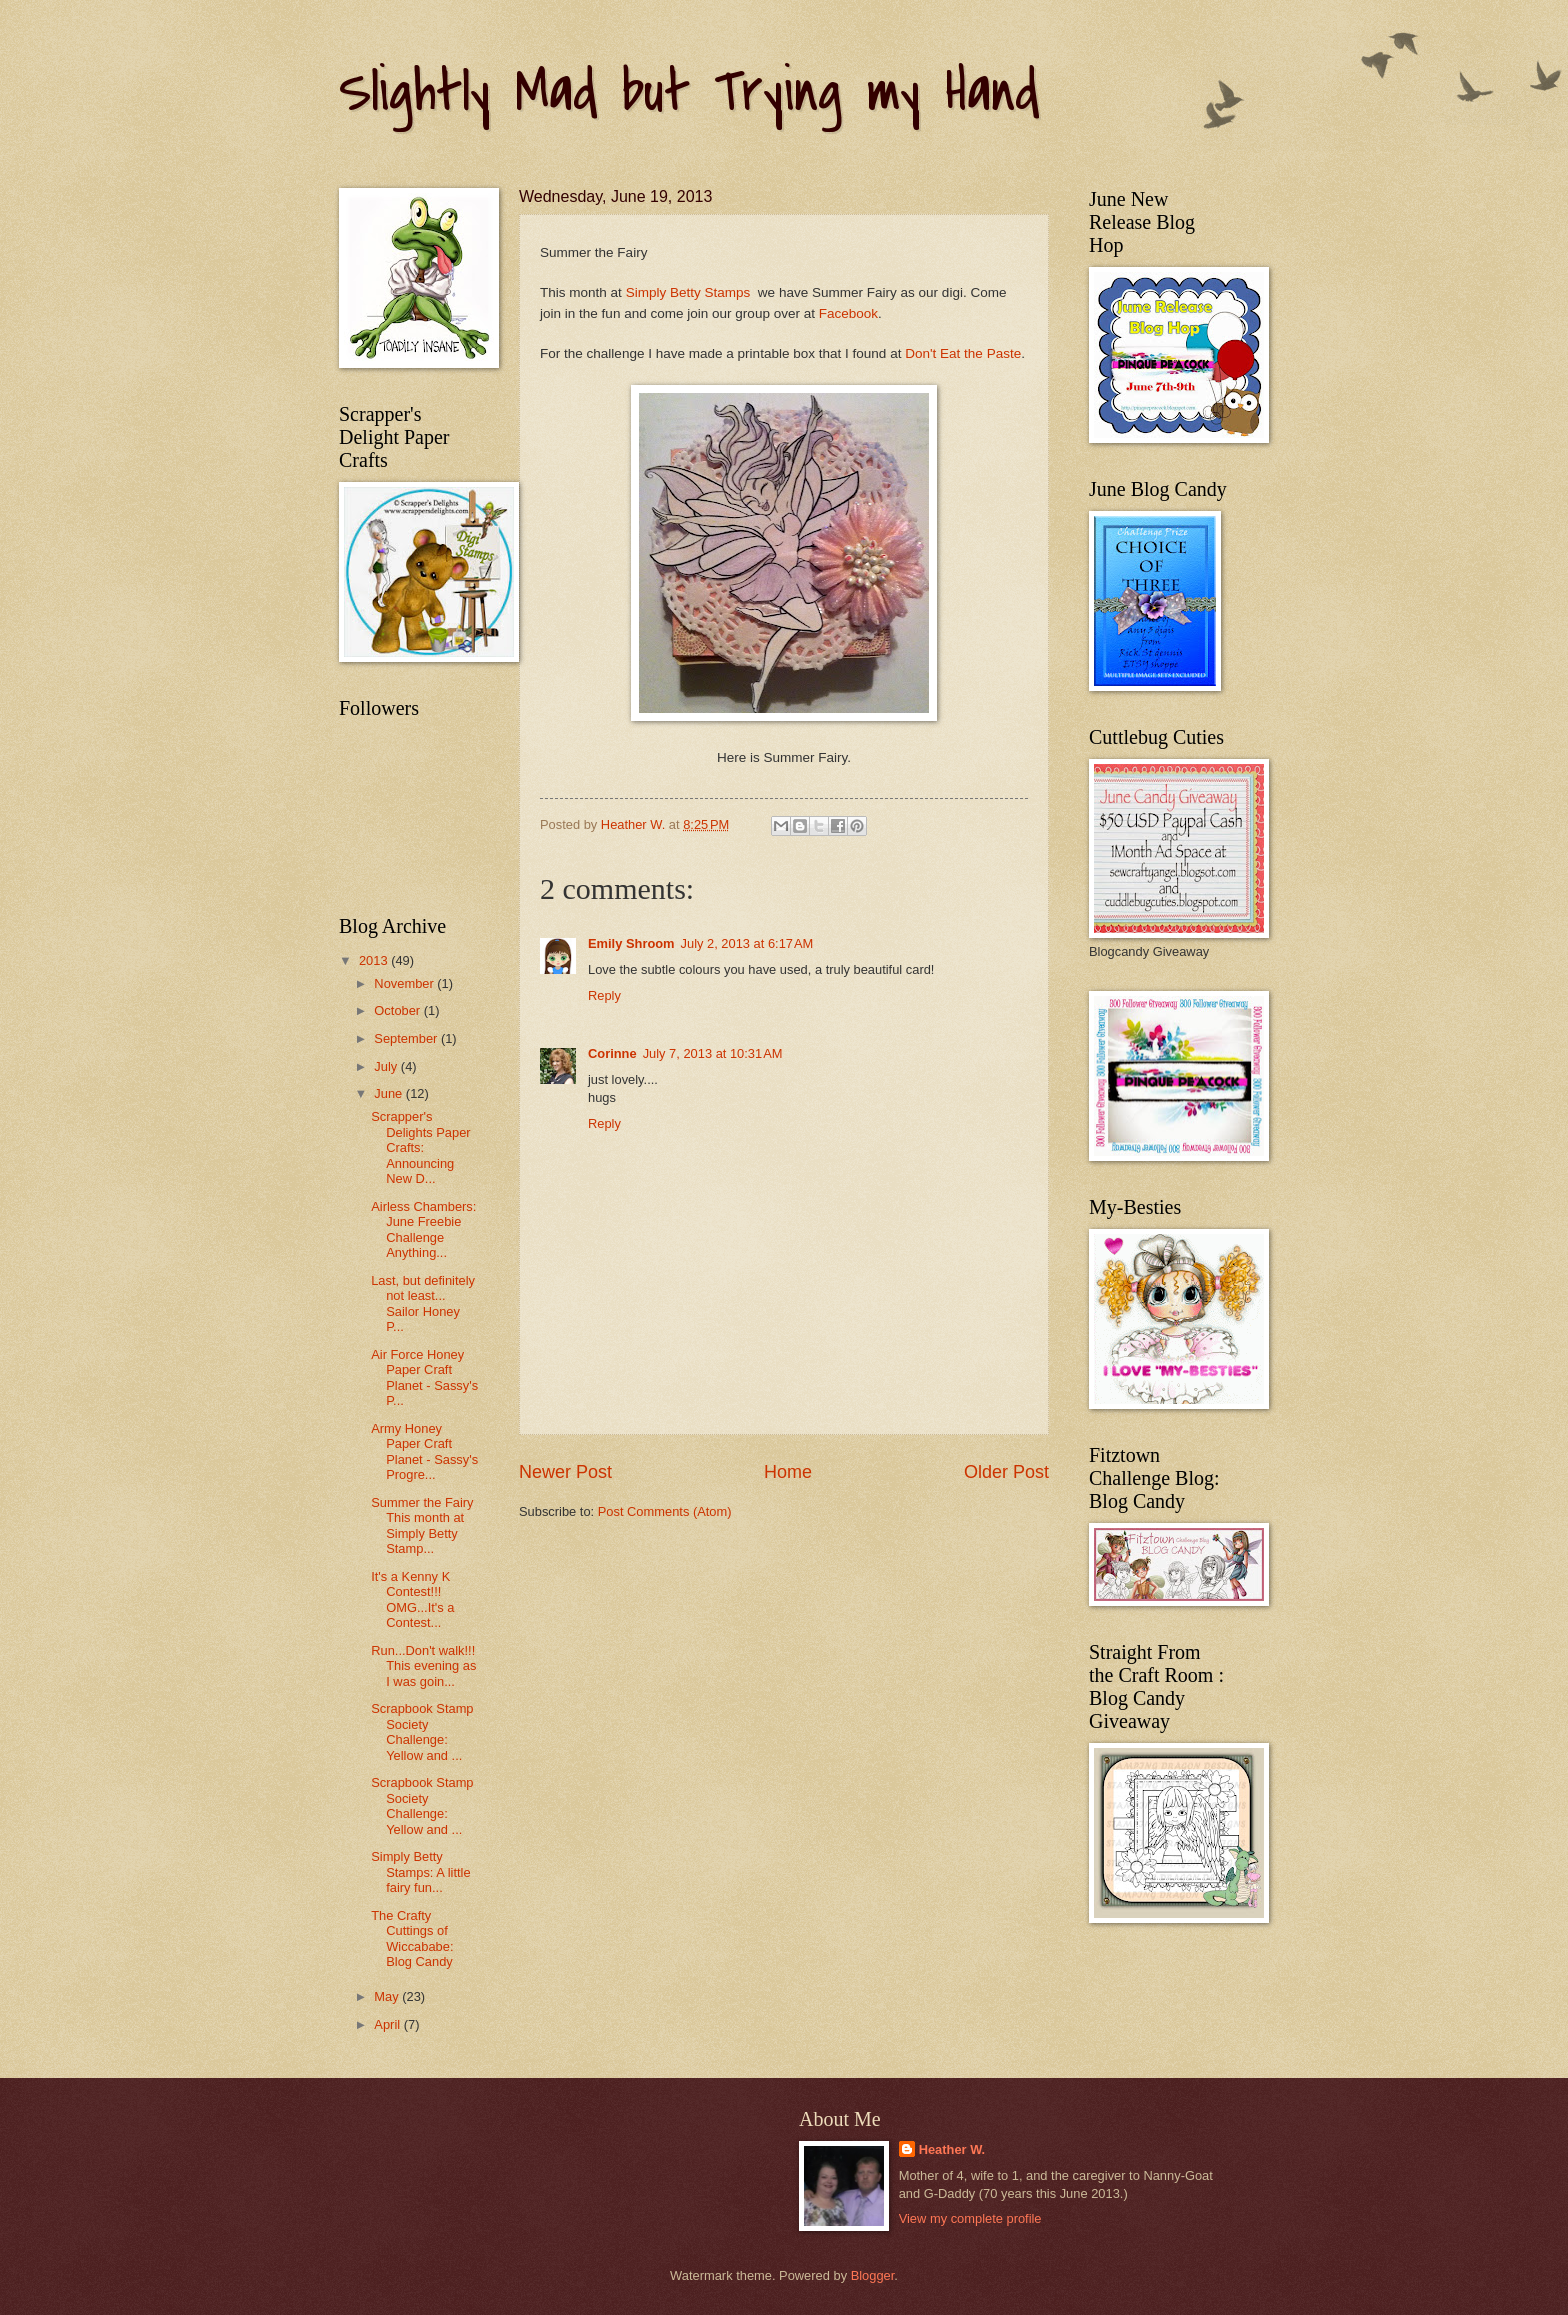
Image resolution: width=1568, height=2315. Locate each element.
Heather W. (952, 2149)
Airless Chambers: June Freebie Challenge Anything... (423, 1229)
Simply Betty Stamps (690, 292)
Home (788, 1472)
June (390, 1093)
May (388, 1996)
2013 (375, 960)
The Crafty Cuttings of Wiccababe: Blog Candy (412, 1938)
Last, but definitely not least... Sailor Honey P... (423, 1303)
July (387, 1066)
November (405, 983)
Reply (604, 995)
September (407, 1038)
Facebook (848, 313)
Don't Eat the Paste (963, 353)
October (398, 1010)
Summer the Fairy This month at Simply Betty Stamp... (422, 1525)
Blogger (873, 2275)
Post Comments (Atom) (665, 1511)
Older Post (1006, 1472)
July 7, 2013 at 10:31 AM (713, 1053)
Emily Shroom (631, 943)
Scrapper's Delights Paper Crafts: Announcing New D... (420, 1147)
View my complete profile (970, 2218)
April (388, 2024)
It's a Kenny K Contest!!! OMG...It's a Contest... (412, 1599)
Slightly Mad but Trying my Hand (689, 92)
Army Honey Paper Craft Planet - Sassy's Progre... (424, 1451)
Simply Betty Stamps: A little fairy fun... (420, 1872)
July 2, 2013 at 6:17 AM (747, 943)
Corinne (612, 1053)
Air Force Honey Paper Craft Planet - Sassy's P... (424, 1377)
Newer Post (565, 1472)
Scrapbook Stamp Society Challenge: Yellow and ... (422, 1731)
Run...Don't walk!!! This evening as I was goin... (423, 1666)
